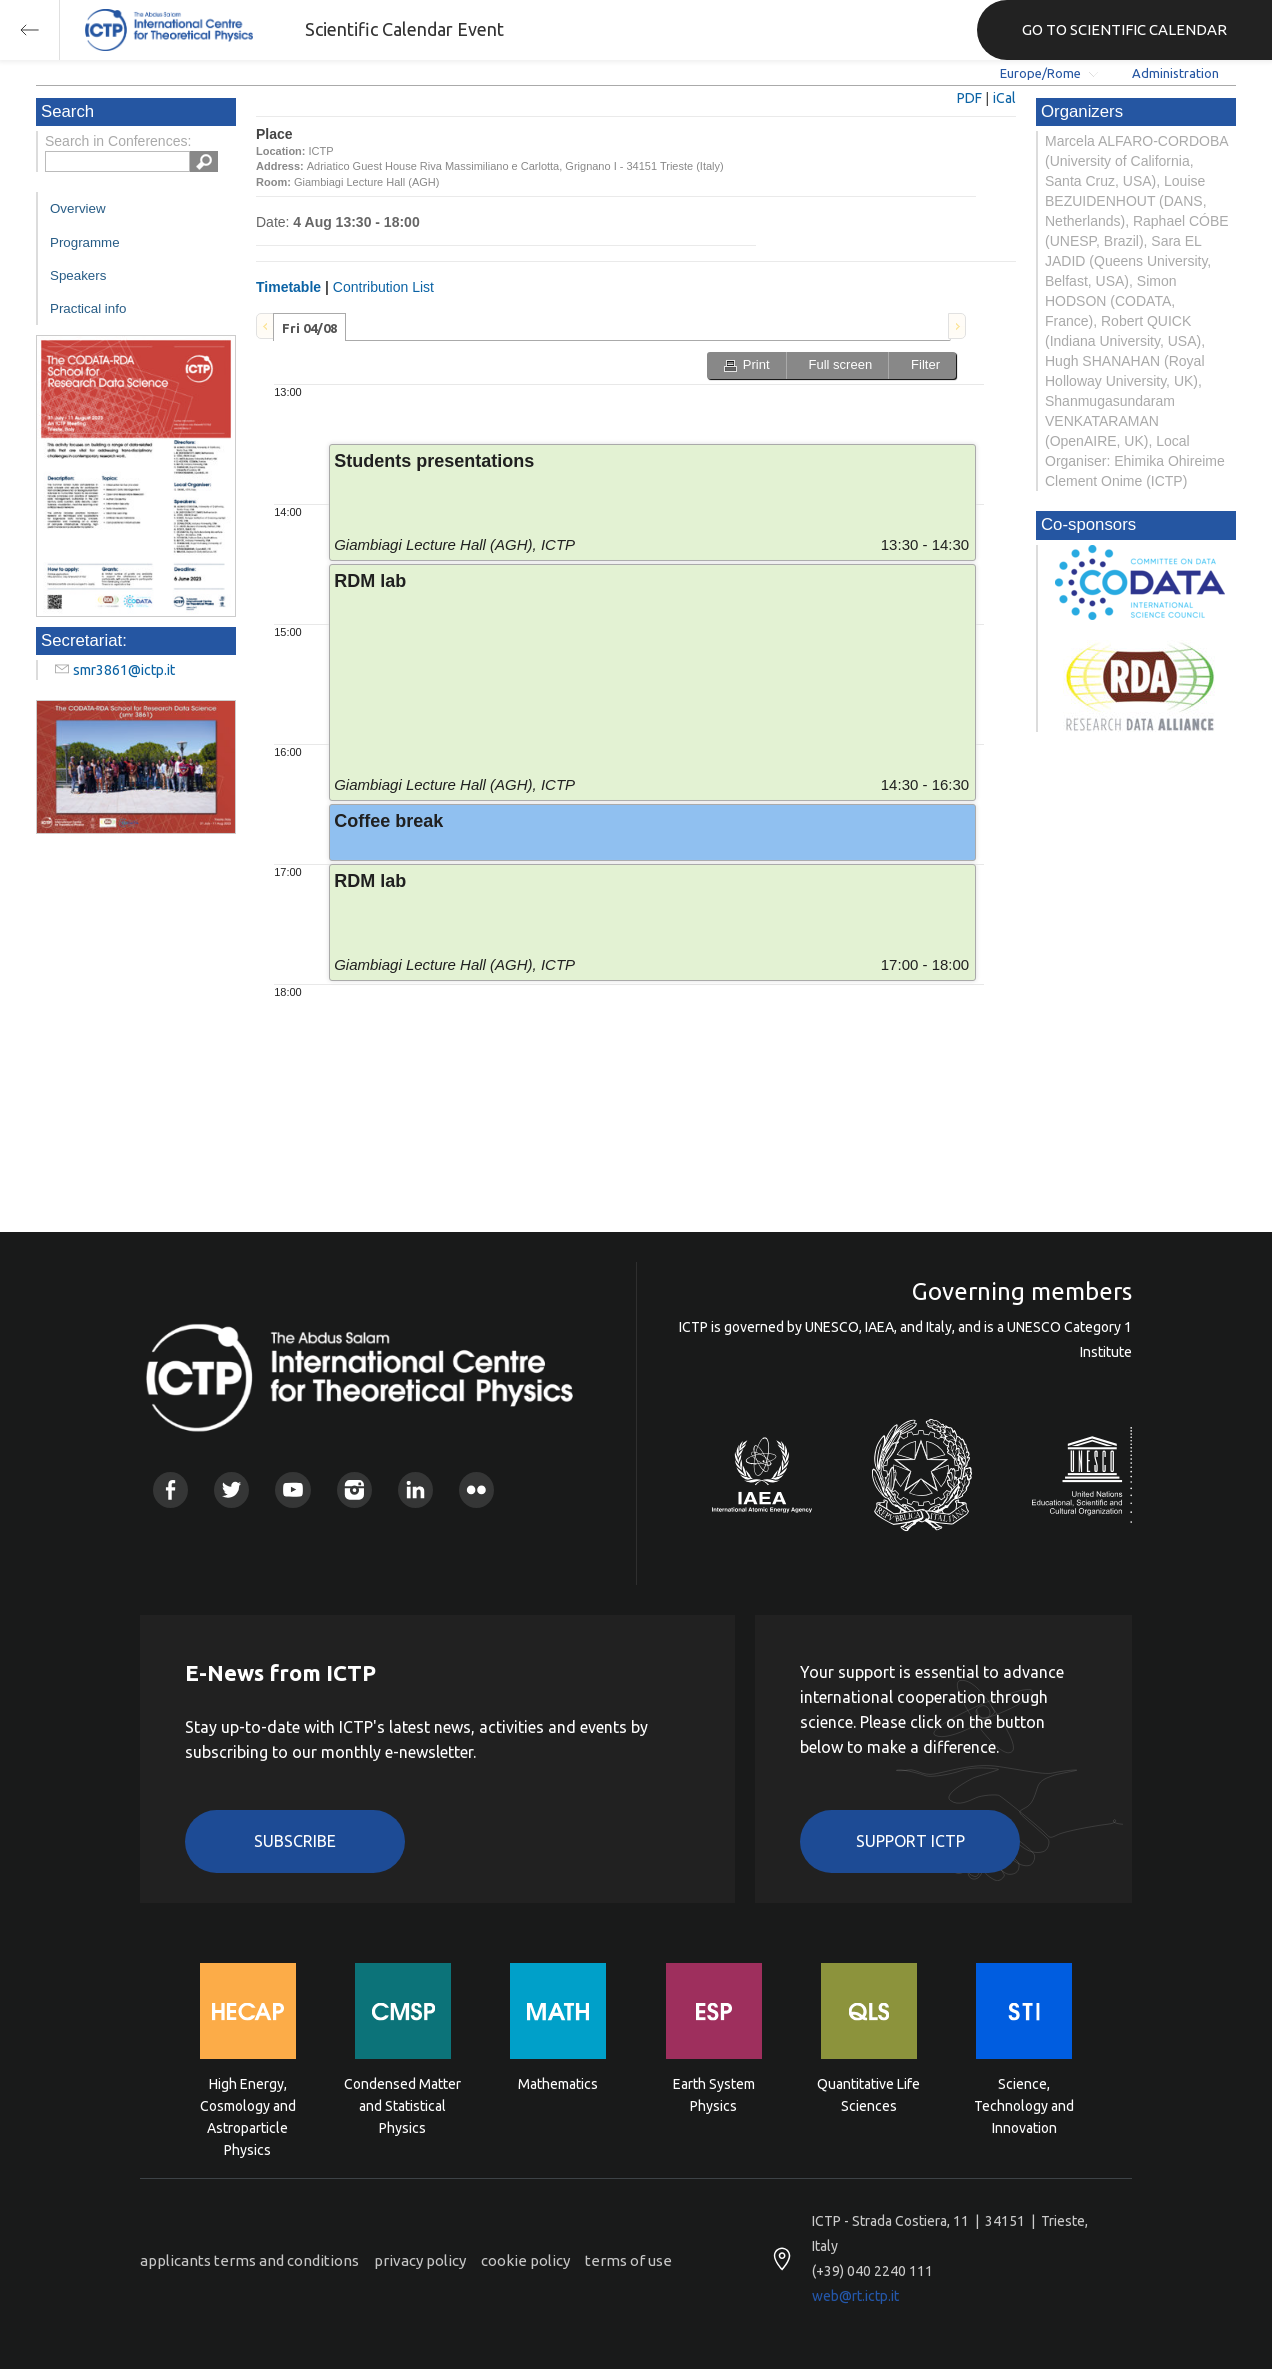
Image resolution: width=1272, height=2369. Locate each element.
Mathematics (558, 2084)
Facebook (170, 1489)
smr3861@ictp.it (124, 670)
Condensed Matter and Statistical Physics (402, 2104)
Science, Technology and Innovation (1024, 2104)
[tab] (309, 327)
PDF (969, 98)
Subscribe (295, 1841)
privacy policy (420, 2260)
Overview (78, 208)
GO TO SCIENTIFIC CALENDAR (1124, 29)
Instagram (354, 1489)
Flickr (476, 1489)
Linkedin (415, 1489)
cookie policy (525, 2260)
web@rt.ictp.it (855, 2296)
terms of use (628, 2260)
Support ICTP (910, 1841)
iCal (1004, 98)
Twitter (231, 1489)
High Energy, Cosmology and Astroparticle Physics (248, 2104)
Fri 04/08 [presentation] (309, 328)
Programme (85, 242)
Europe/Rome (1040, 73)
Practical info (88, 308)
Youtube (292, 1489)
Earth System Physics (714, 2095)
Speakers (78, 275)
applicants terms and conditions (249, 2260)
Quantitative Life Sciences (868, 2095)
